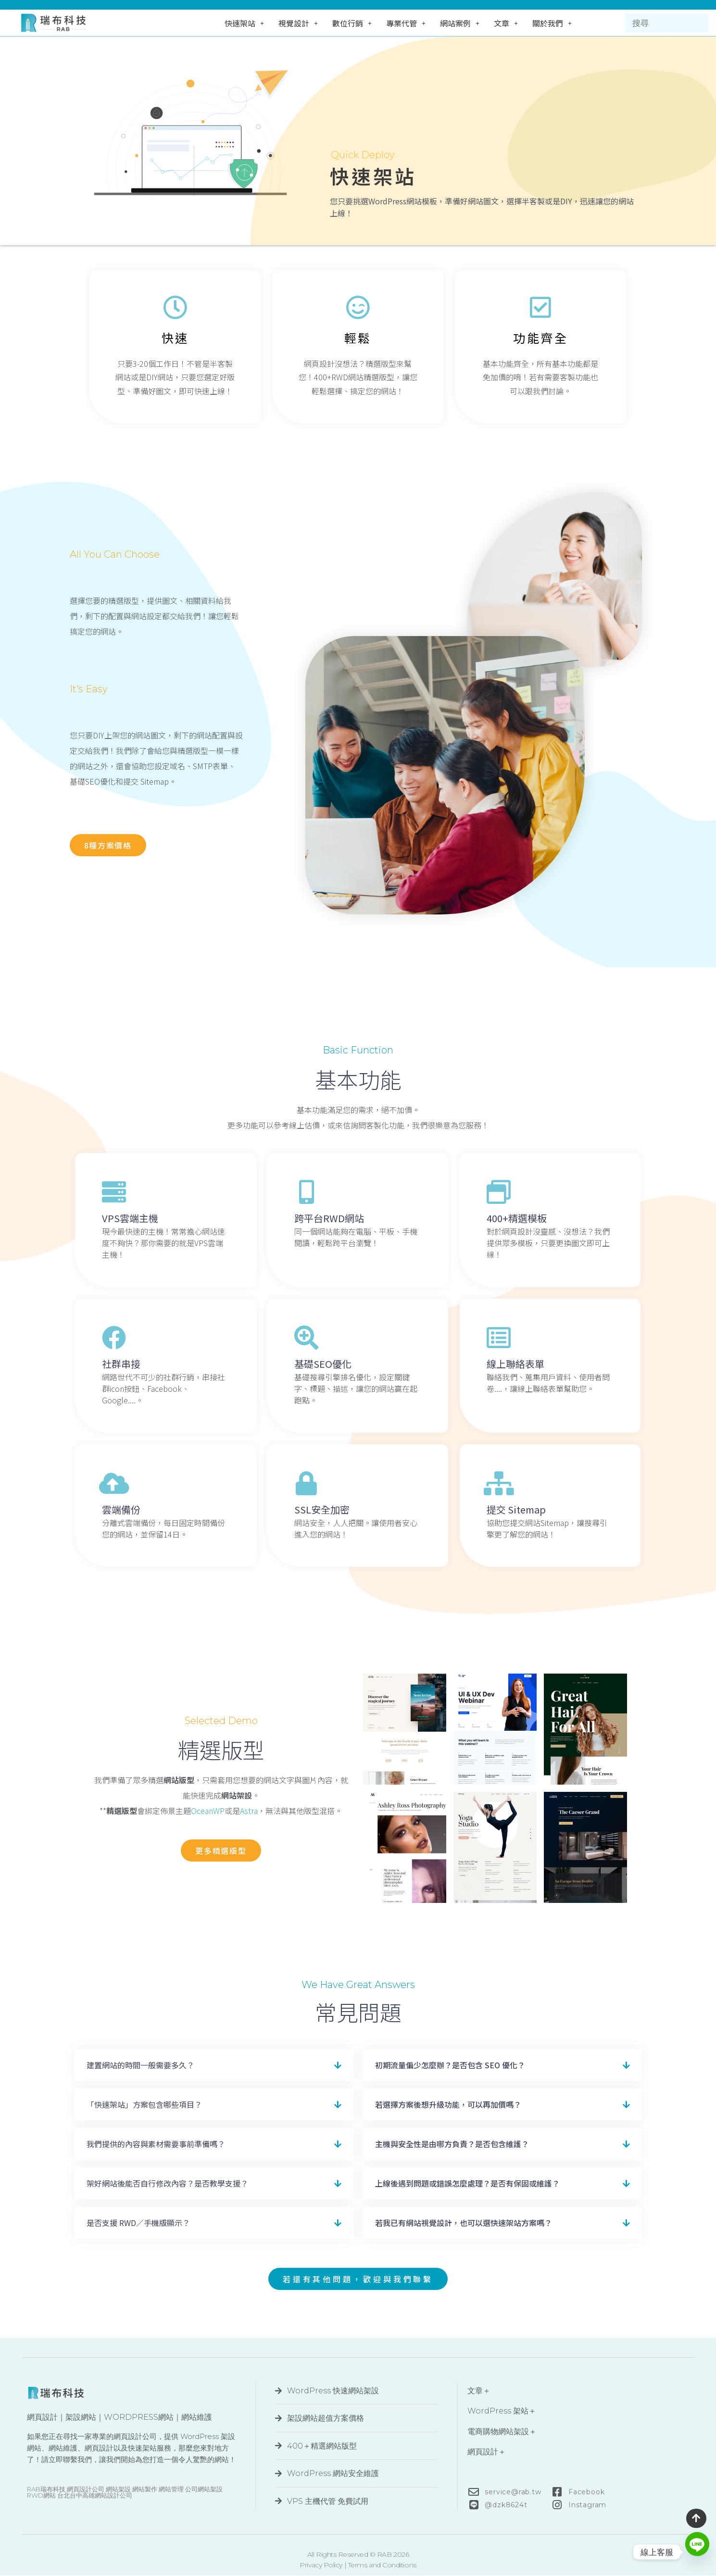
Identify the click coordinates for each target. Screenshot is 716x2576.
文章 (506, 23)
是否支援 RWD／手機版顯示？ (138, 2222)
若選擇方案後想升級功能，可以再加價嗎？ (448, 2104)
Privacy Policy (321, 2565)
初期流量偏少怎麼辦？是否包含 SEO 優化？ (450, 2065)
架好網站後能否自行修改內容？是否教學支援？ (167, 2183)
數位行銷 (352, 23)
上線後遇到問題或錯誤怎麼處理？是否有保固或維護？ (467, 2183)
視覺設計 (298, 23)
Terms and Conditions (382, 2565)
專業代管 (406, 23)
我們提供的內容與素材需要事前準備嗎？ (156, 2144)
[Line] (697, 2552)
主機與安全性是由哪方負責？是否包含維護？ (452, 2144)
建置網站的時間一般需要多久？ (140, 2065)
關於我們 (552, 23)
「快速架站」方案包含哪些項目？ (144, 2104)
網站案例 (459, 23)
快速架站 (244, 23)
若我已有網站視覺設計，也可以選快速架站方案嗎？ (463, 2222)
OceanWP (208, 1810)
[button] (214, 2065)
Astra (249, 1810)
